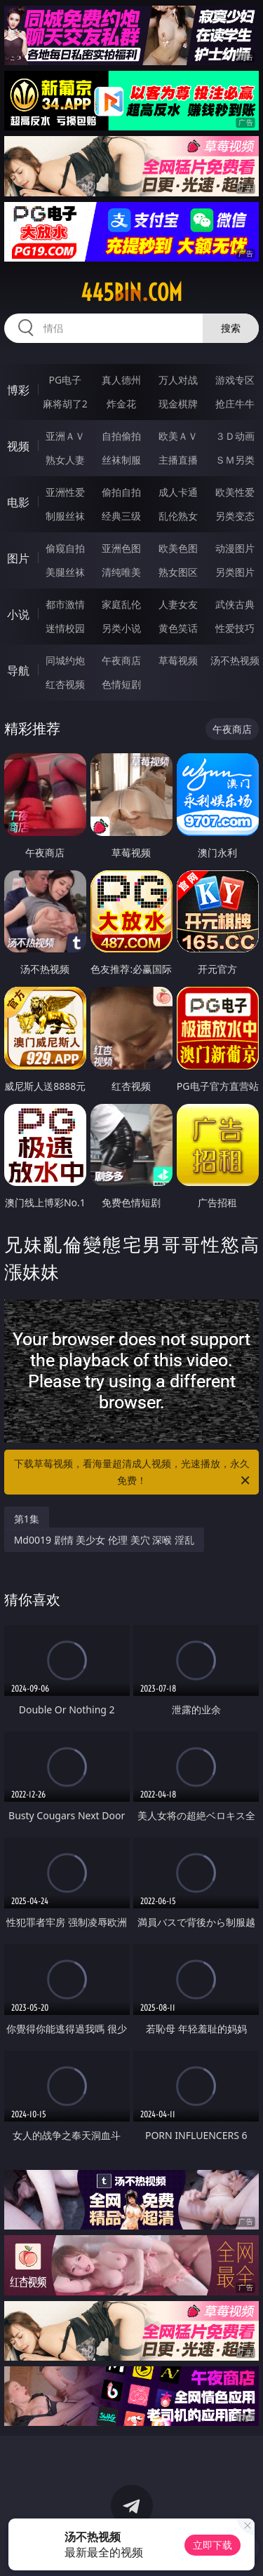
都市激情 (65, 604)
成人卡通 (178, 492)
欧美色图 (178, 548)
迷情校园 (65, 628)
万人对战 (178, 379)
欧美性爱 (235, 492)
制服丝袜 (65, 515)
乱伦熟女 (178, 515)
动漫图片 (235, 548)
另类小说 (121, 628)
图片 (18, 558)
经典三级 (121, 515)
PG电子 (64, 379)
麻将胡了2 (65, 403)
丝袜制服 (121, 459)
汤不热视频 (234, 660)
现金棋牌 (178, 403)
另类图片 (235, 572)
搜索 (231, 328)
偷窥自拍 (65, 548)
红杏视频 (65, 684)
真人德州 (121, 379)
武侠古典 (235, 604)
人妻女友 (178, 604)
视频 (18, 446)
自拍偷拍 (121, 436)
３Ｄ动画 (235, 436)
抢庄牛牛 (235, 403)
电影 (18, 502)
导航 (18, 670)
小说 (18, 614)
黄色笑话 (178, 628)
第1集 (26, 1518)
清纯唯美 (121, 572)
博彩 (18, 390)
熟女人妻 (65, 459)
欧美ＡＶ (178, 436)
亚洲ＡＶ (65, 436)
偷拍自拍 (121, 492)
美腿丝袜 (65, 572)
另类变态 (235, 515)
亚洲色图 (121, 548)
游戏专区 (235, 379)
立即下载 (212, 2544)
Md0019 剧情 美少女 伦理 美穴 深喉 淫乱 (104, 1539)
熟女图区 (178, 572)
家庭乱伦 (121, 604)
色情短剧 (121, 684)
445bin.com (131, 292)
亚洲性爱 (65, 492)
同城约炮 (65, 660)
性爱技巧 (235, 628)
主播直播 (178, 459)
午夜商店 (121, 660)
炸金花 (121, 403)
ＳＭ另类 (235, 459)
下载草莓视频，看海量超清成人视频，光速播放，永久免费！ (133, 1473)
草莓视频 (178, 660)
